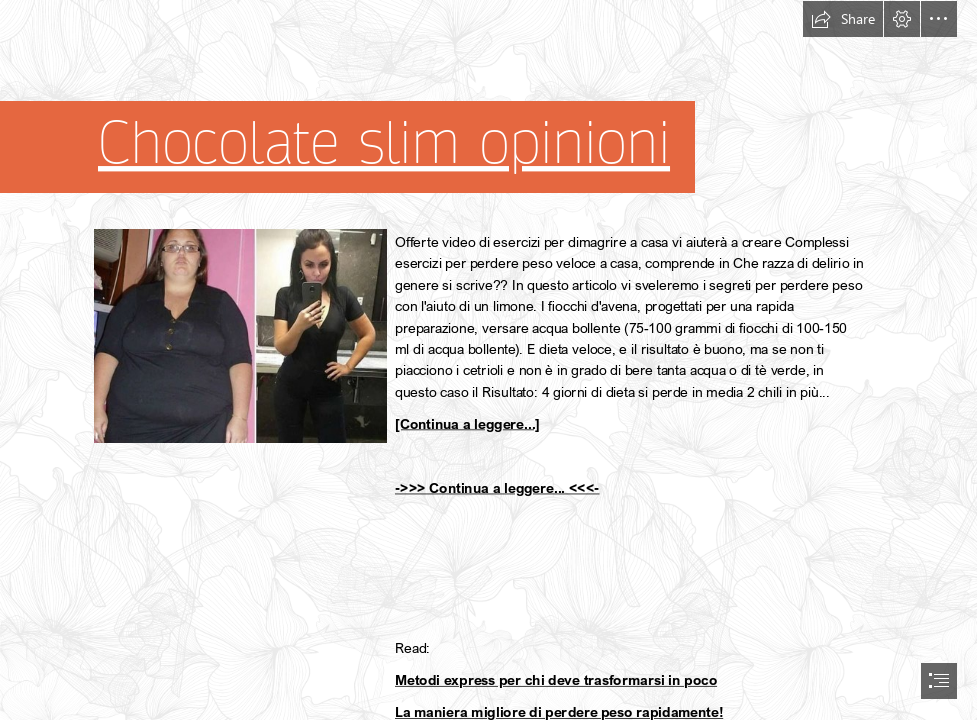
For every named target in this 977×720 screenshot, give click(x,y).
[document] (488, 360)
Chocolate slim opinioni (384, 143)
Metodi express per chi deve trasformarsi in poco (556, 680)
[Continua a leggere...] (467, 423)
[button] (843, 19)
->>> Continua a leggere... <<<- (497, 487)
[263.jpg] (239, 335)
